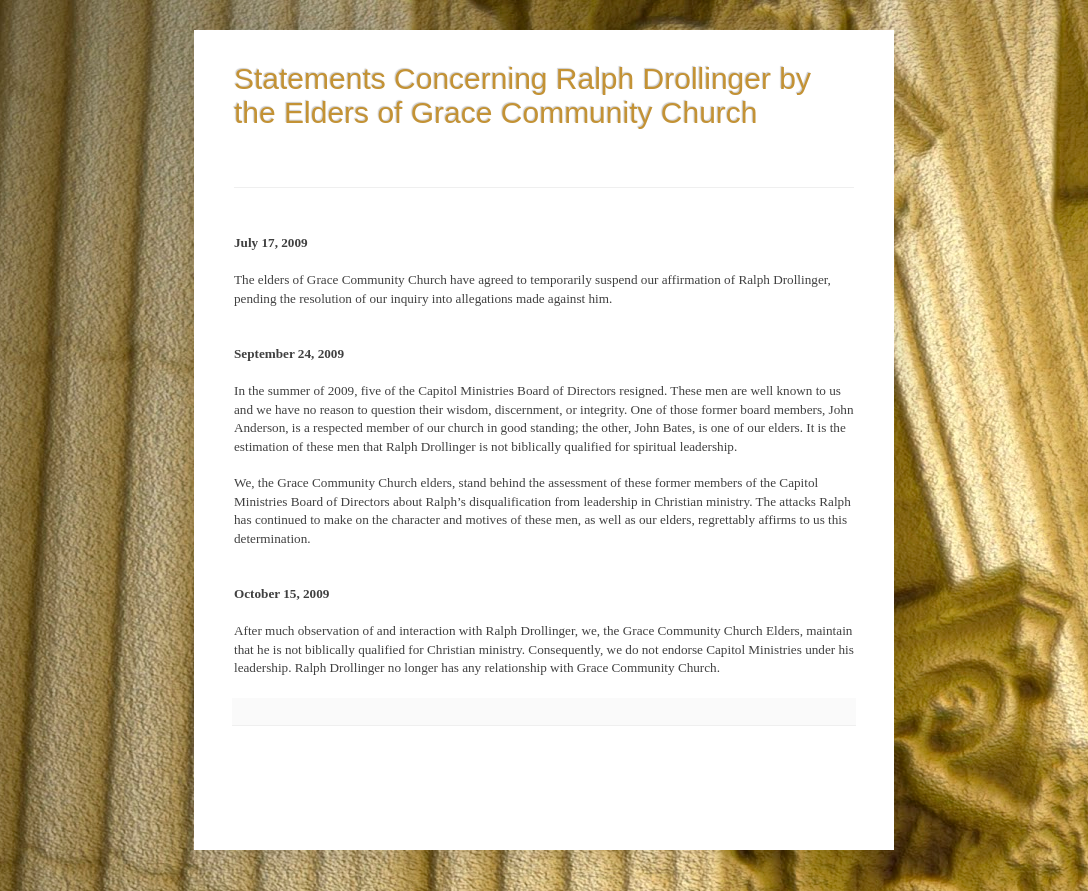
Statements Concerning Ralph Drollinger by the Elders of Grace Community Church (522, 95)
